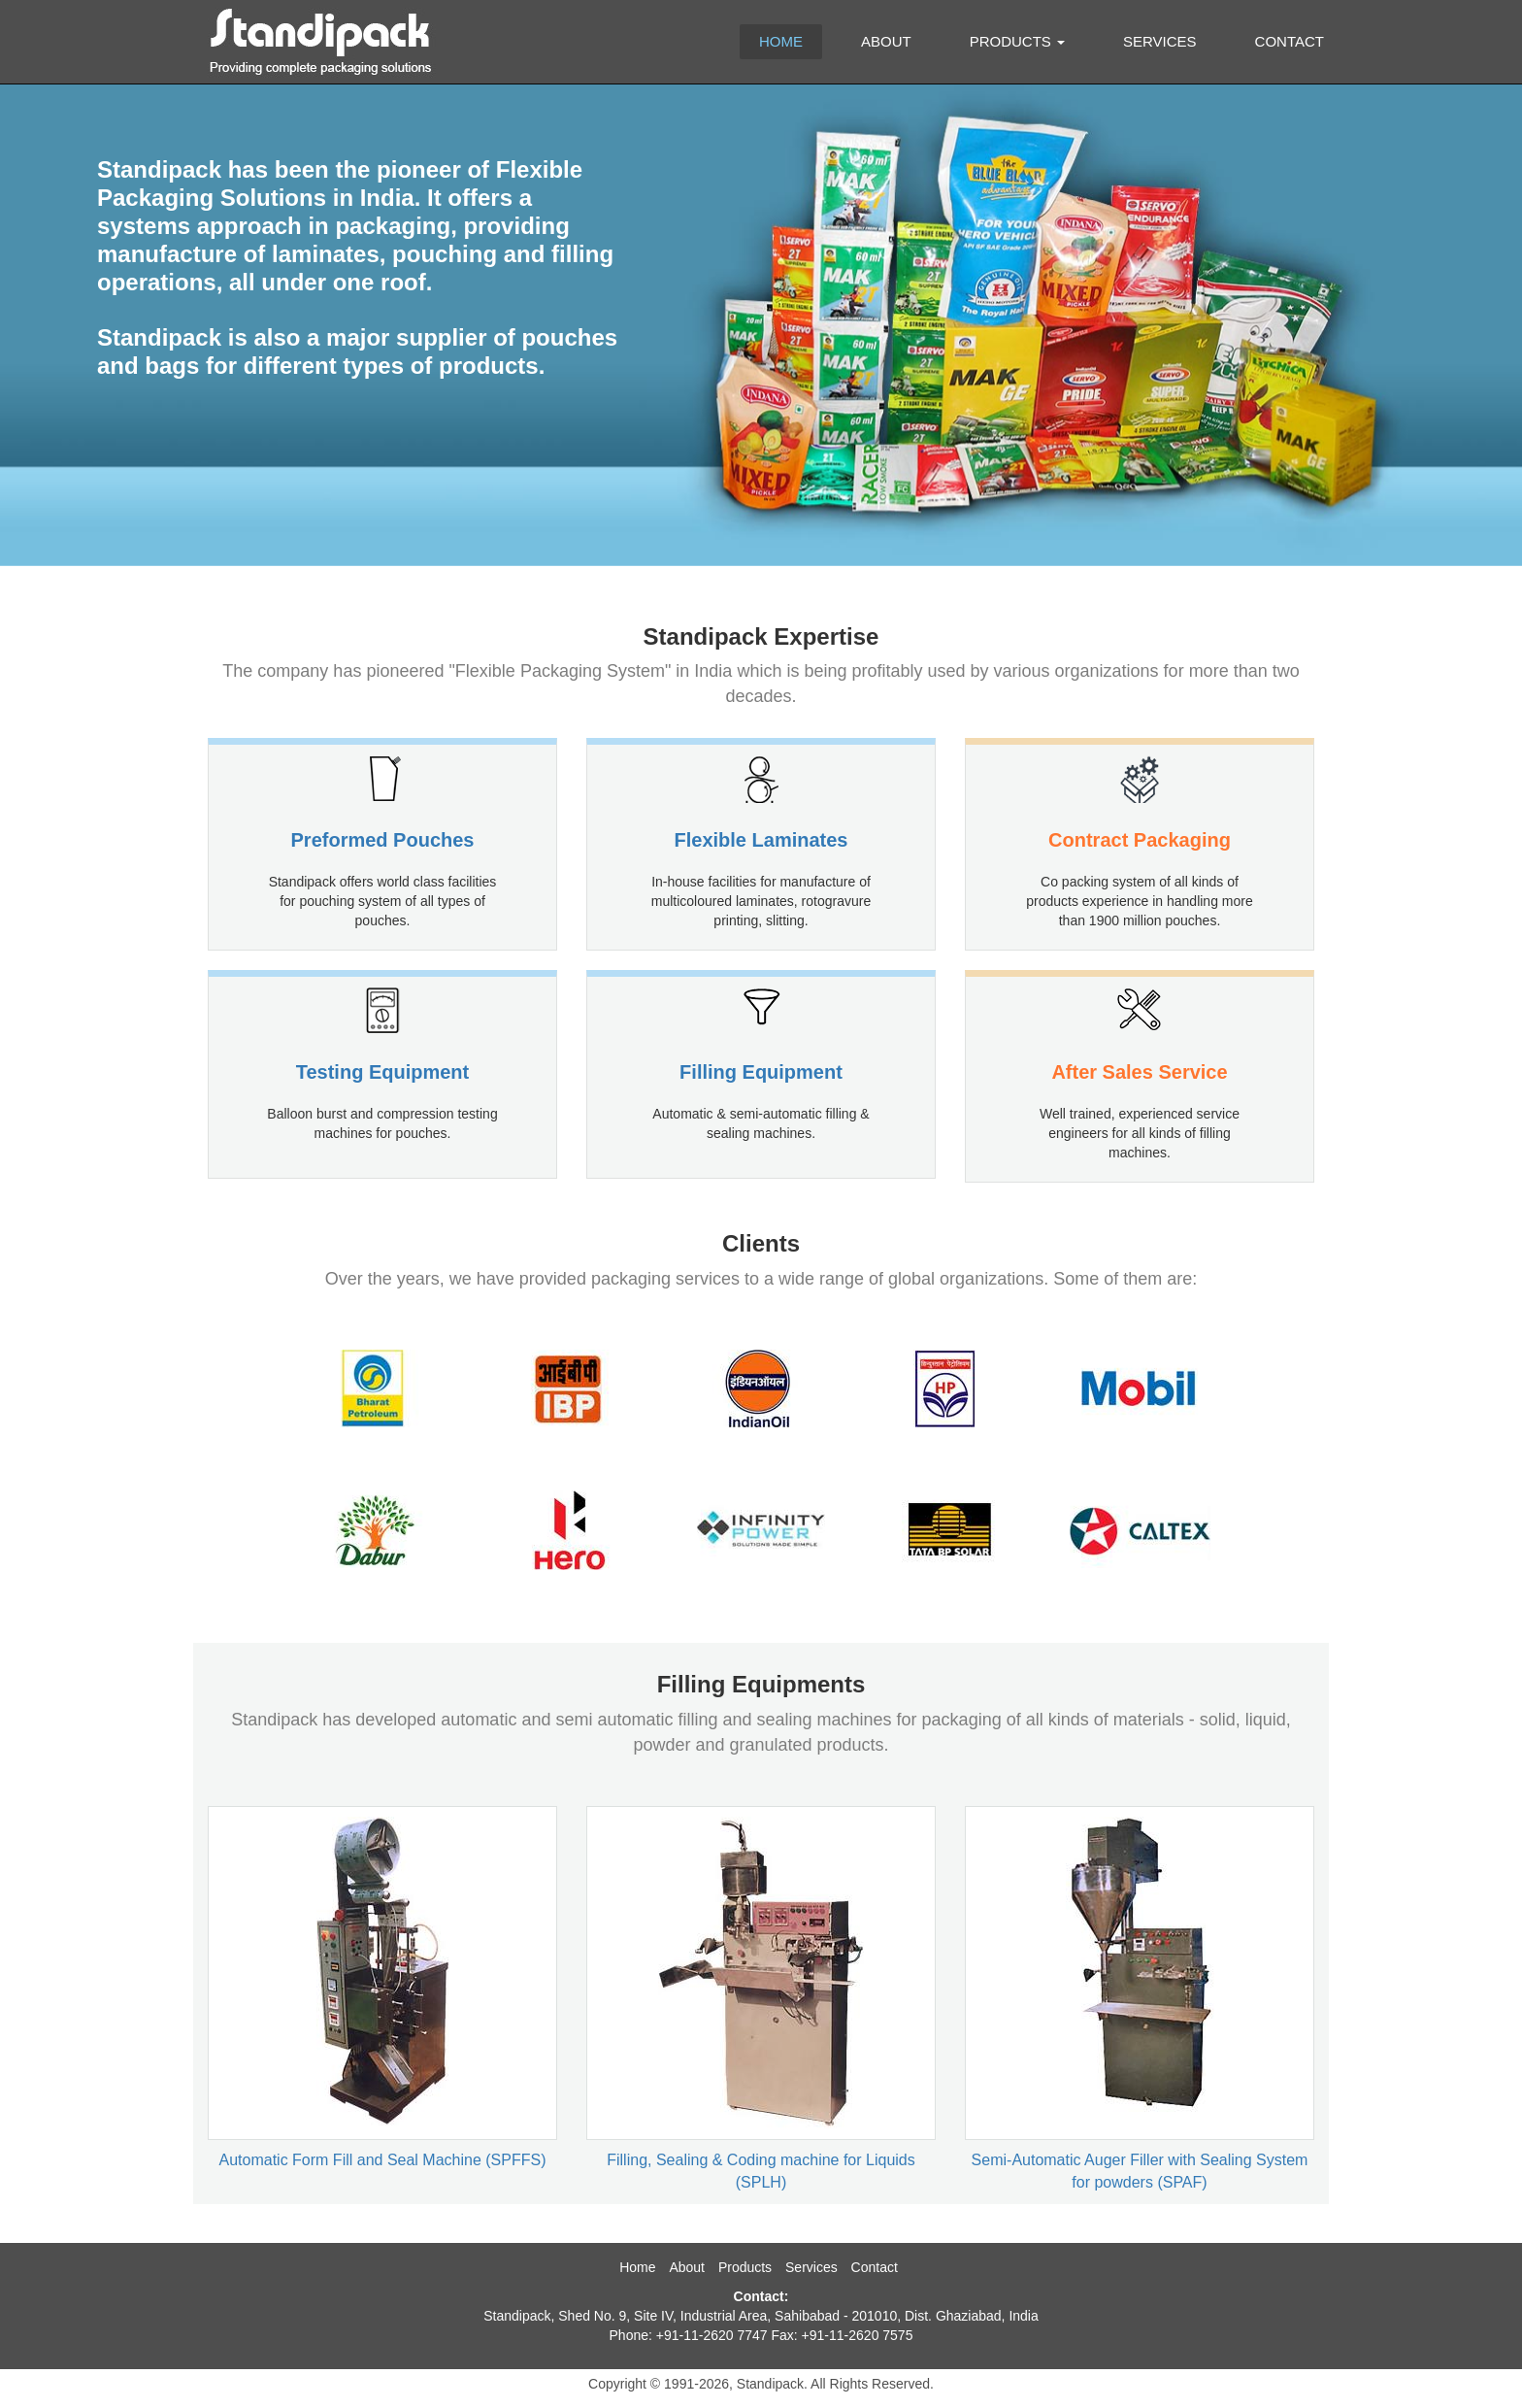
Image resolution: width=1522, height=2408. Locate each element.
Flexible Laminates (761, 840)
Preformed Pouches (383, 840)
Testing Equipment (383, 1072)
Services (1160, 41)
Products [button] (1017, 41)
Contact (1289, 41)
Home (781, 41)
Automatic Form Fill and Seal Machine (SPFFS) (382, 2160)
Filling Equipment (761, 1072)
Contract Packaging (1139, 840)
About (886, 41)
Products (745, 2267)
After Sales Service (1139, 1072)
